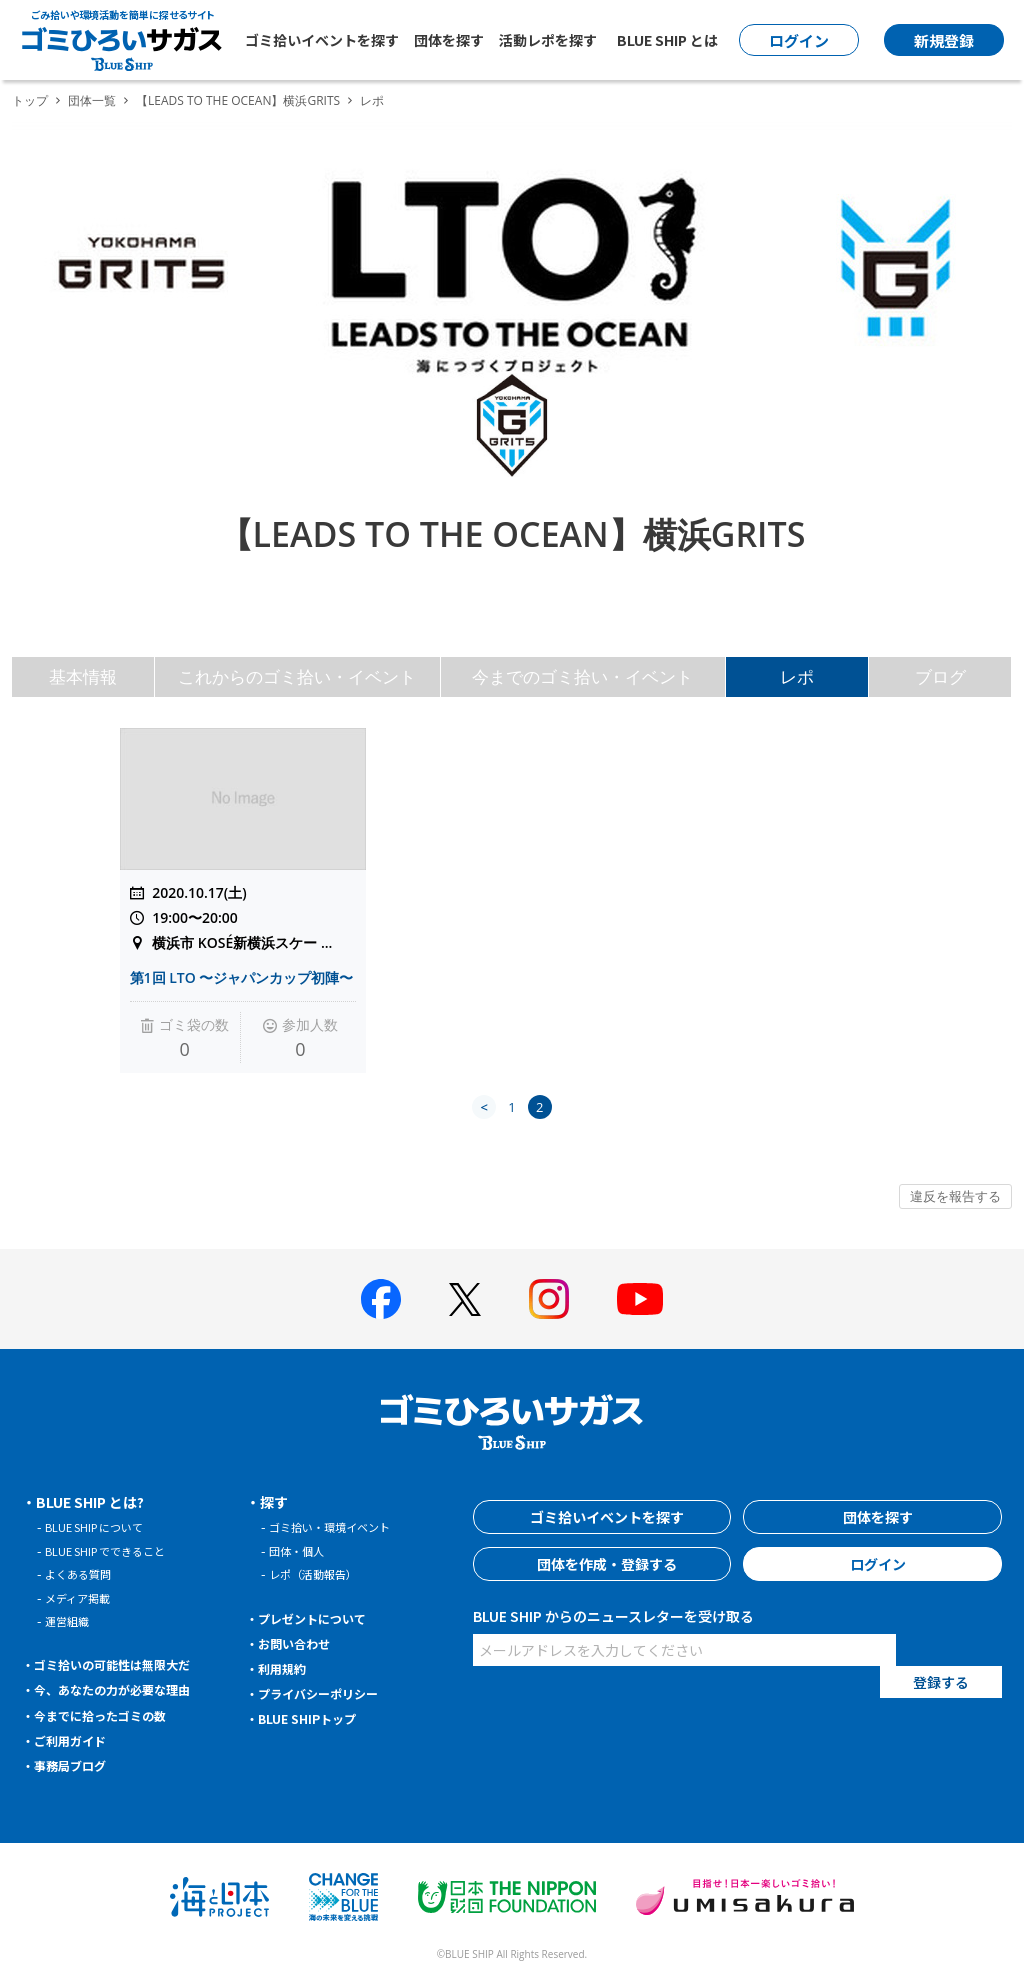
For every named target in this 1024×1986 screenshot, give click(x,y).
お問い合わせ (302, 1643)
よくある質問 (84, 1573)
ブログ (940, 676)
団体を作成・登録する (602, 1564)
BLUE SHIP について (103, 1526)
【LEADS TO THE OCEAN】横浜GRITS (238, 100)
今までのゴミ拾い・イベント (582, 676)
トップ (30, 100)
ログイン (873, 1564)
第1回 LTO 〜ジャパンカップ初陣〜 (242, 977)
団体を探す (449, 40)
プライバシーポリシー (330, 1693)
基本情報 (83, 676)
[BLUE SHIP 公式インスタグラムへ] (549, 1299)
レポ (797, 676)
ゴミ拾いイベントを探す (322, 40)
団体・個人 (301, 1550)
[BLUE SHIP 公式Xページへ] (465, 1299)
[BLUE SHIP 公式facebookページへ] (381, 1299)
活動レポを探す (548, 40)
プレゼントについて (323, 1618)
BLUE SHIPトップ (316, 1718)
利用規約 (288, 1668)
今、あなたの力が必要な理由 (127, 1689)
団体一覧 (92, 100)
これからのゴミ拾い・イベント (297, 676)
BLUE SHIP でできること (116, 1550)
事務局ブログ (78, 1765)
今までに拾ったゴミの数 (113, 1715)
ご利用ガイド (78, 1740)
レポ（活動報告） (321, 1573)
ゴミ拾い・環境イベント (340, 1526)
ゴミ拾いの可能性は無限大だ (127, 1664)
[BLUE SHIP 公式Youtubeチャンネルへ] (640, 1299)
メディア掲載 (83, 1597)
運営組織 (71, 1620)
